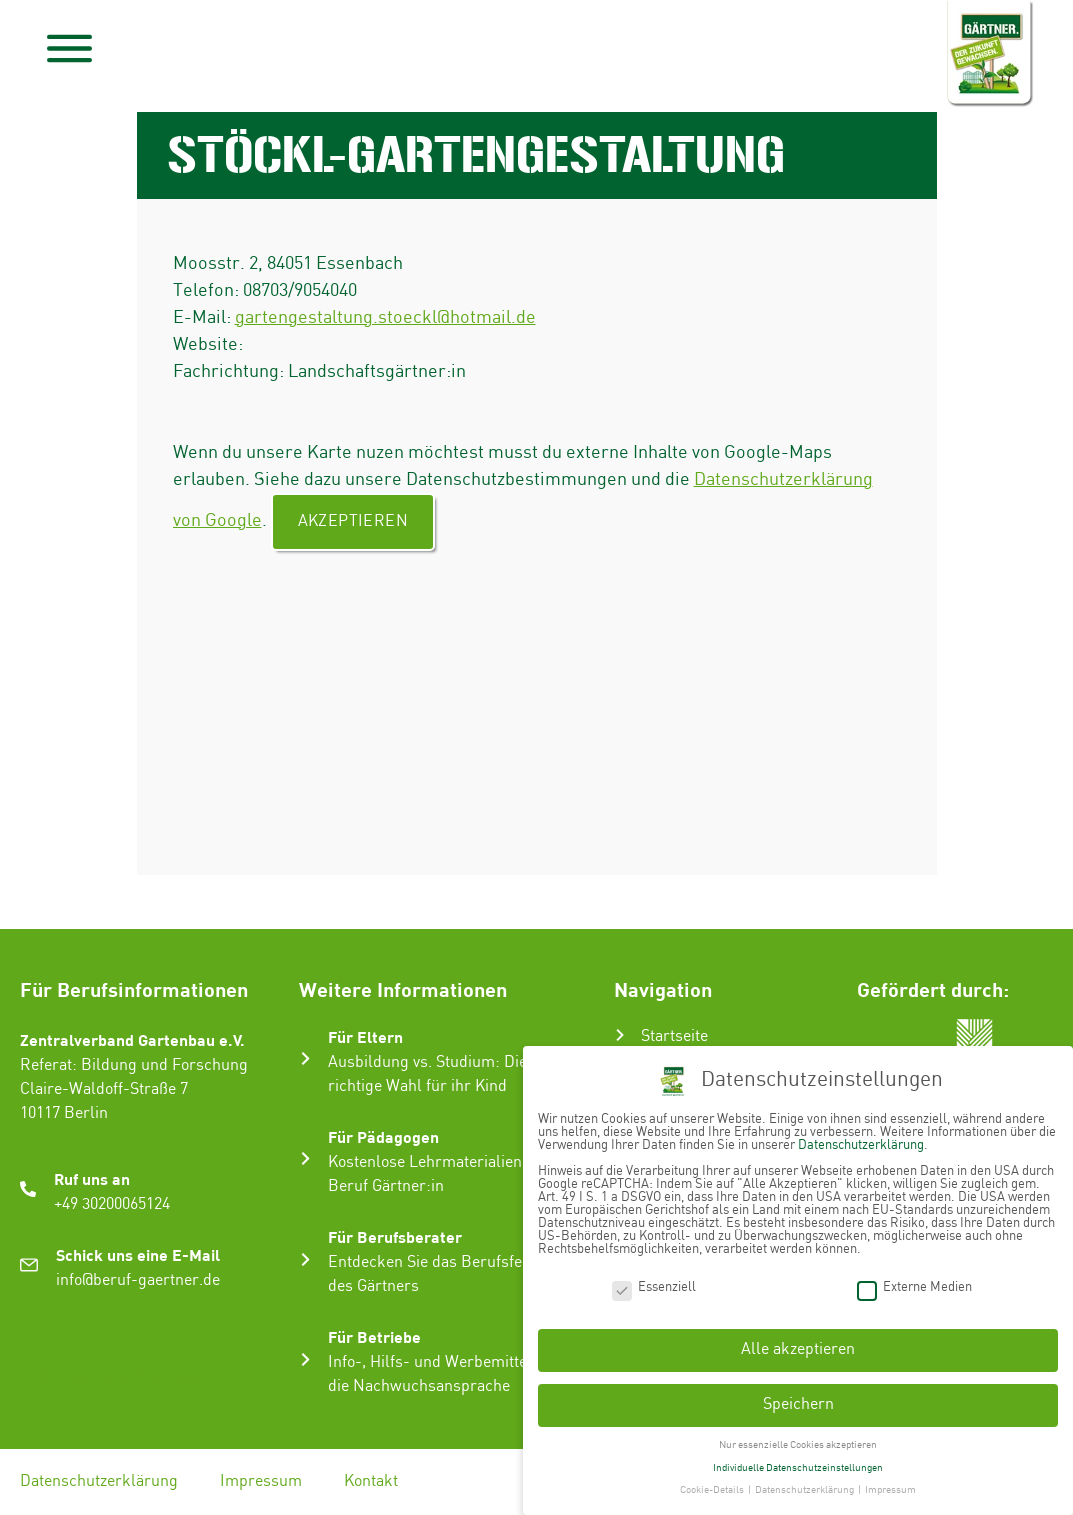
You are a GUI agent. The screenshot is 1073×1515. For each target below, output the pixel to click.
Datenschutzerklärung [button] (805, 1481)
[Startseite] (620, 1035)
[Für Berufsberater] (305, 1259)
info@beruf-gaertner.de (138, 1280)
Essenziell (654, 1277)
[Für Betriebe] (305, 1359)
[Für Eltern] (305, 1058)
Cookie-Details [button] (713, 1481)
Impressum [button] (890, 1481)
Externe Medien (914, 1277)
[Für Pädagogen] (305, 1158)
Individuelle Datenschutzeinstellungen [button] (798, 1458)
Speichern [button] (798, 1395)
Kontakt (371, 1481)
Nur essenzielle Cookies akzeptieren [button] (798, 1435)
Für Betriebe (374, 1336)
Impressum (261, 1481)
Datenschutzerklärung (99, 1481)
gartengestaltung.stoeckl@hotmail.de (385, 317)
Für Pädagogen (383, 1136)
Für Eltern (365, 1036)
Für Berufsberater (395, 1236)
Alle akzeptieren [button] (798, 1340)
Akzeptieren (353, 521)
